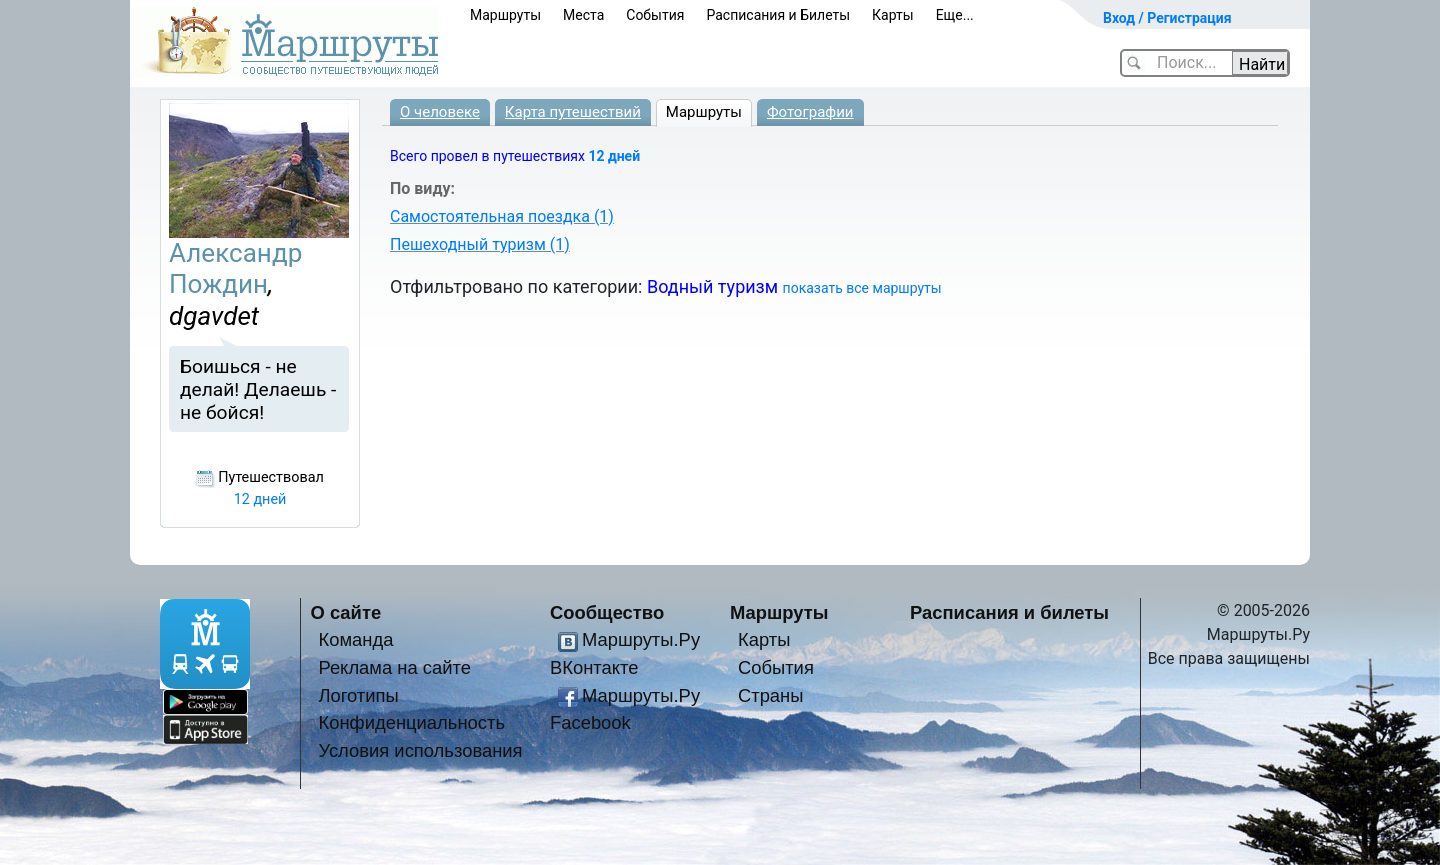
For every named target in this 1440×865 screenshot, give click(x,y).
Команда (355, 639)
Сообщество (607, 612)
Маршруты (505, 15)
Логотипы (358, 695)
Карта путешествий (573, 112)
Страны (771, 695)
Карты (893, 15)
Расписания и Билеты (778, 15)
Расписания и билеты (1009, 612)
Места (583, 15)
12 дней (614, 156)
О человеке (440, 112)
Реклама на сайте (394, 667)
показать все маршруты (862, 288)
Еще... (955, 15)
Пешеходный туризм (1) (480, 244)
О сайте (346, 612)
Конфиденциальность (411, 722)
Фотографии (810, 112)
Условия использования (420, 750)
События (655, 15)
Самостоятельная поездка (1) (502, 216)
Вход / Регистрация (1167, 18)
